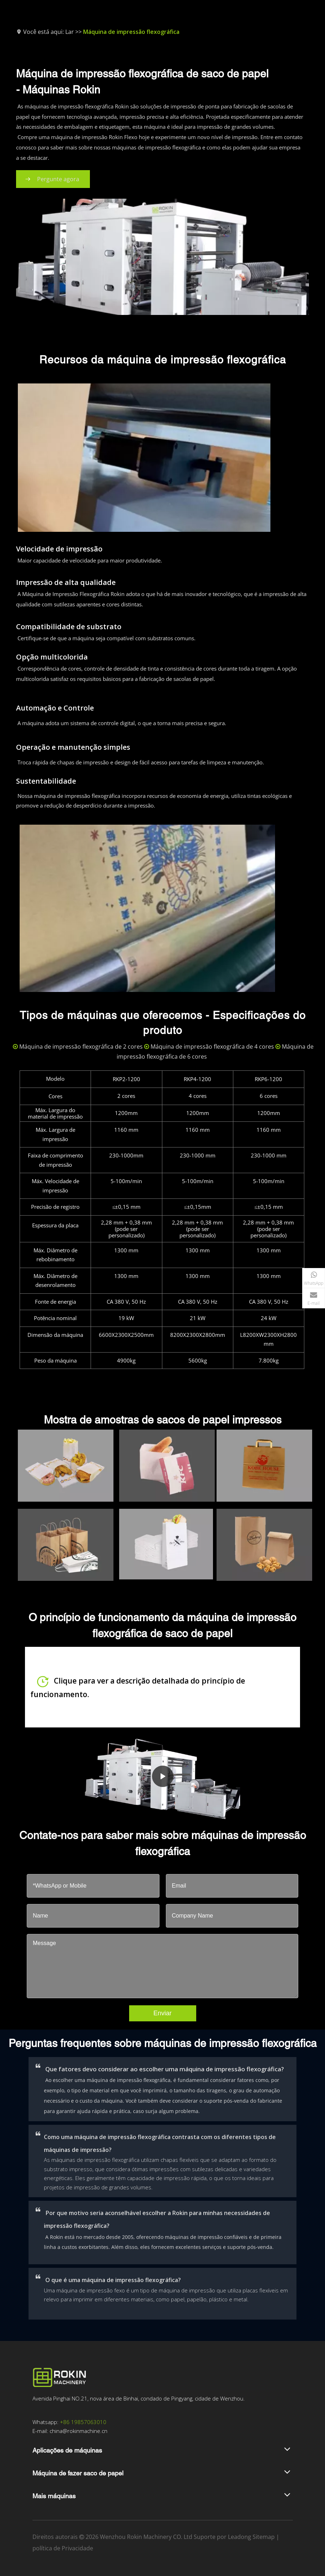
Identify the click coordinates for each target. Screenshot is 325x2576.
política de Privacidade (62, 2548)
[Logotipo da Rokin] (59, 2377)
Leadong (239, 2537)
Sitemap (264, 2537)
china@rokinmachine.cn (78, 2430)
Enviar (162, 2013)
